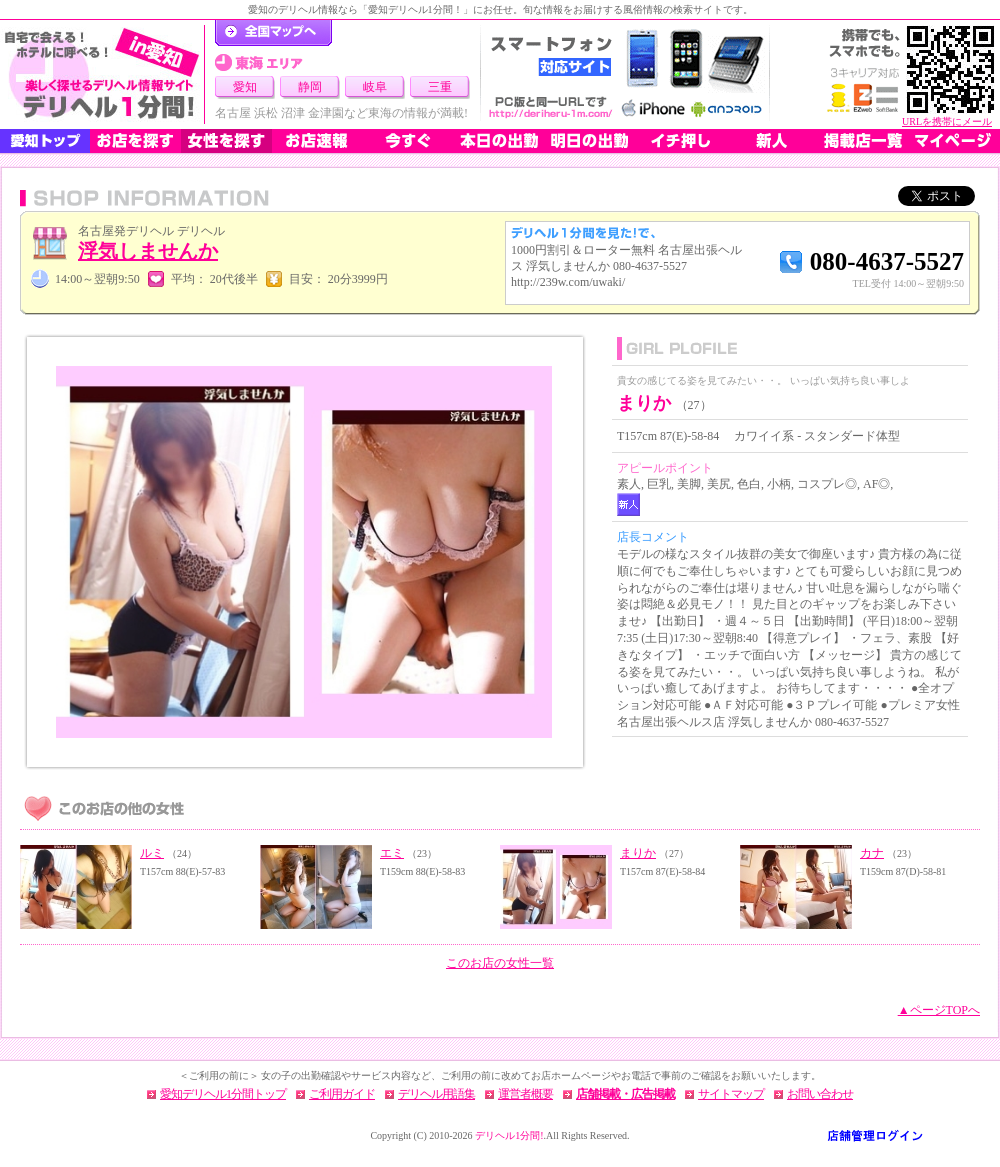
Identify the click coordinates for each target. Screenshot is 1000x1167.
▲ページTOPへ (939, 1010)
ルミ (152, 853)
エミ (392, 853)
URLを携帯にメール (947, 121)
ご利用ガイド (342, 1094)
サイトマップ (731, 1094)
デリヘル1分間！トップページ (273, 33)
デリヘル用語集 (436, 1094)
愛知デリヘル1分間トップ (223, 1094)
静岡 (310, 87)
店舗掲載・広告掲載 (625, 1094)
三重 (440, 87)
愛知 (245, 87)
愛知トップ (45, 141)
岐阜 (375, 87)
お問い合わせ (820, 1094)
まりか (638, 853)
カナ (872, 853)
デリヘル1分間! (509, 1135)
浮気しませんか (148, 251)
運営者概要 (525, 1094)
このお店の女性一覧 (500, 963)
